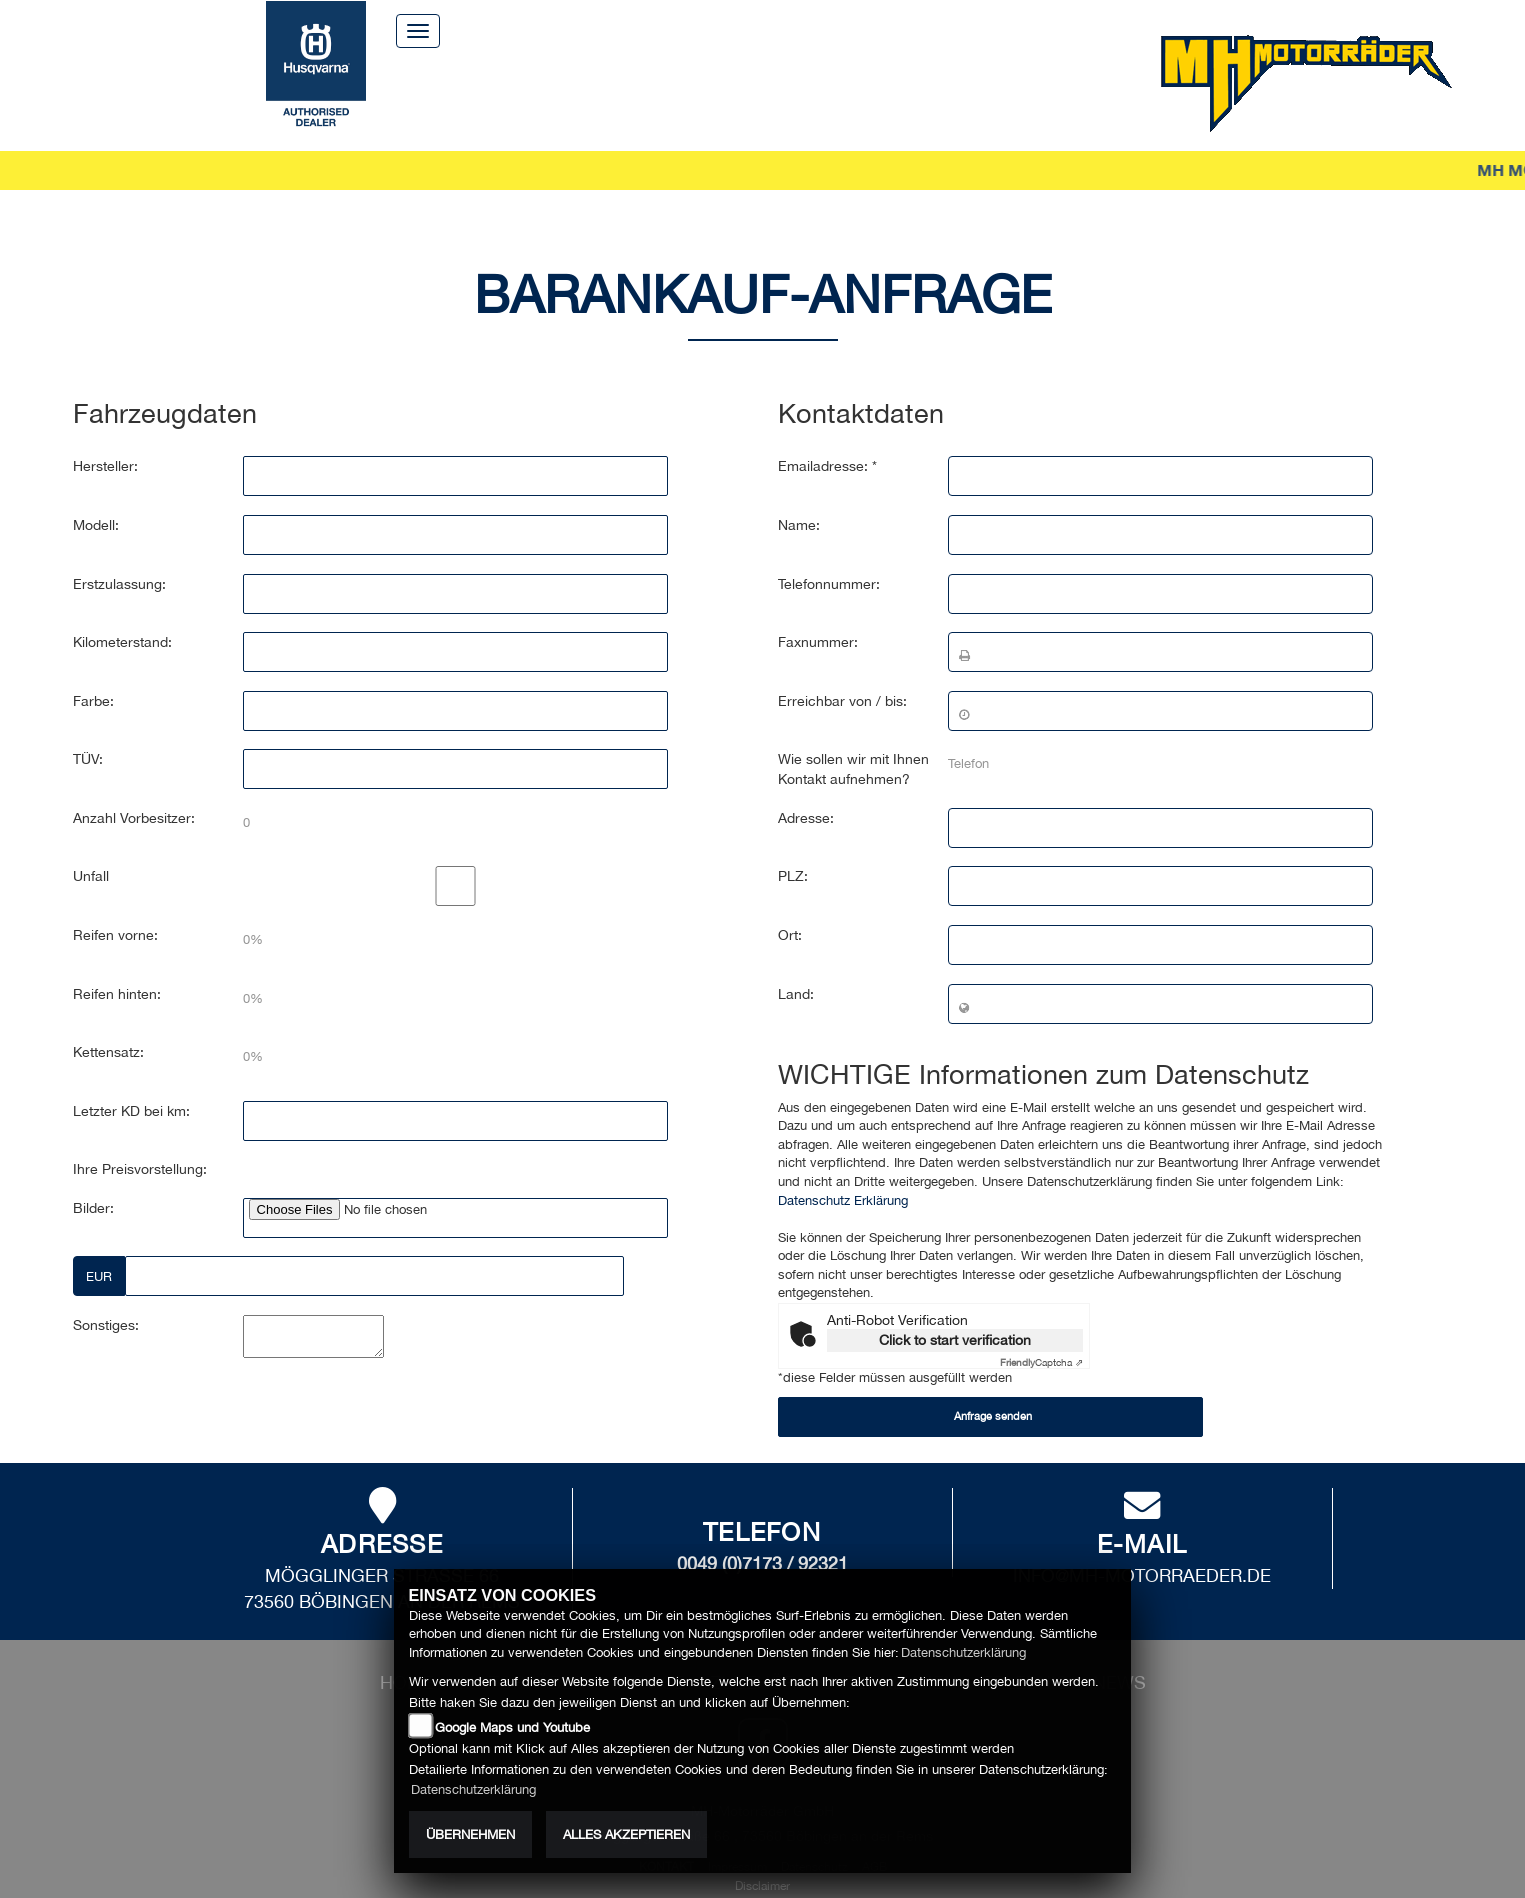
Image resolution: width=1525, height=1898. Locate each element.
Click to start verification (955, 1312)
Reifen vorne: (115, 907)
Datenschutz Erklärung (843, 1171)
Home (659, 29)
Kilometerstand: (122, 614)
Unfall (91, 848)
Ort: (790, 907)
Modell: (96, 497)
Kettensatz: (108, 1024)
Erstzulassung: (119, 555)
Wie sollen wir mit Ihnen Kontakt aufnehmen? (853, 741)
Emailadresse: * (827, 438)
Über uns (752, 29)
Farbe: (93, 673)
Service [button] (618, 89)
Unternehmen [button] (846, 89)
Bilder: (93, 1180)
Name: (799, 497)
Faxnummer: (818, 614)
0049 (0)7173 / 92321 (762, 1534)
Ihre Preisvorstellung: (140, 1141)
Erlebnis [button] (975, 89)
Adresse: (806, 790)
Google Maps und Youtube (512, 1727)
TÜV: (88, 731)
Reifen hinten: (117, 965)
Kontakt (855, 29)
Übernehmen (470, 1834)
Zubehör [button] (717, 89)
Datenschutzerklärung (963, 1652)
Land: (796, 965)
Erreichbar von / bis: (842, 673)
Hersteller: (105, 438)
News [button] (1062, 89)
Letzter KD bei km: (131, 1082)
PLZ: (793, 848)
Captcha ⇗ (1041, 1334)
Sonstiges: (106, 1297)
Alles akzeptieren (626, 1834)
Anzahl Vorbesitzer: (134, 790)
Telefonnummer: (829, 555)
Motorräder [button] (500, 89)
